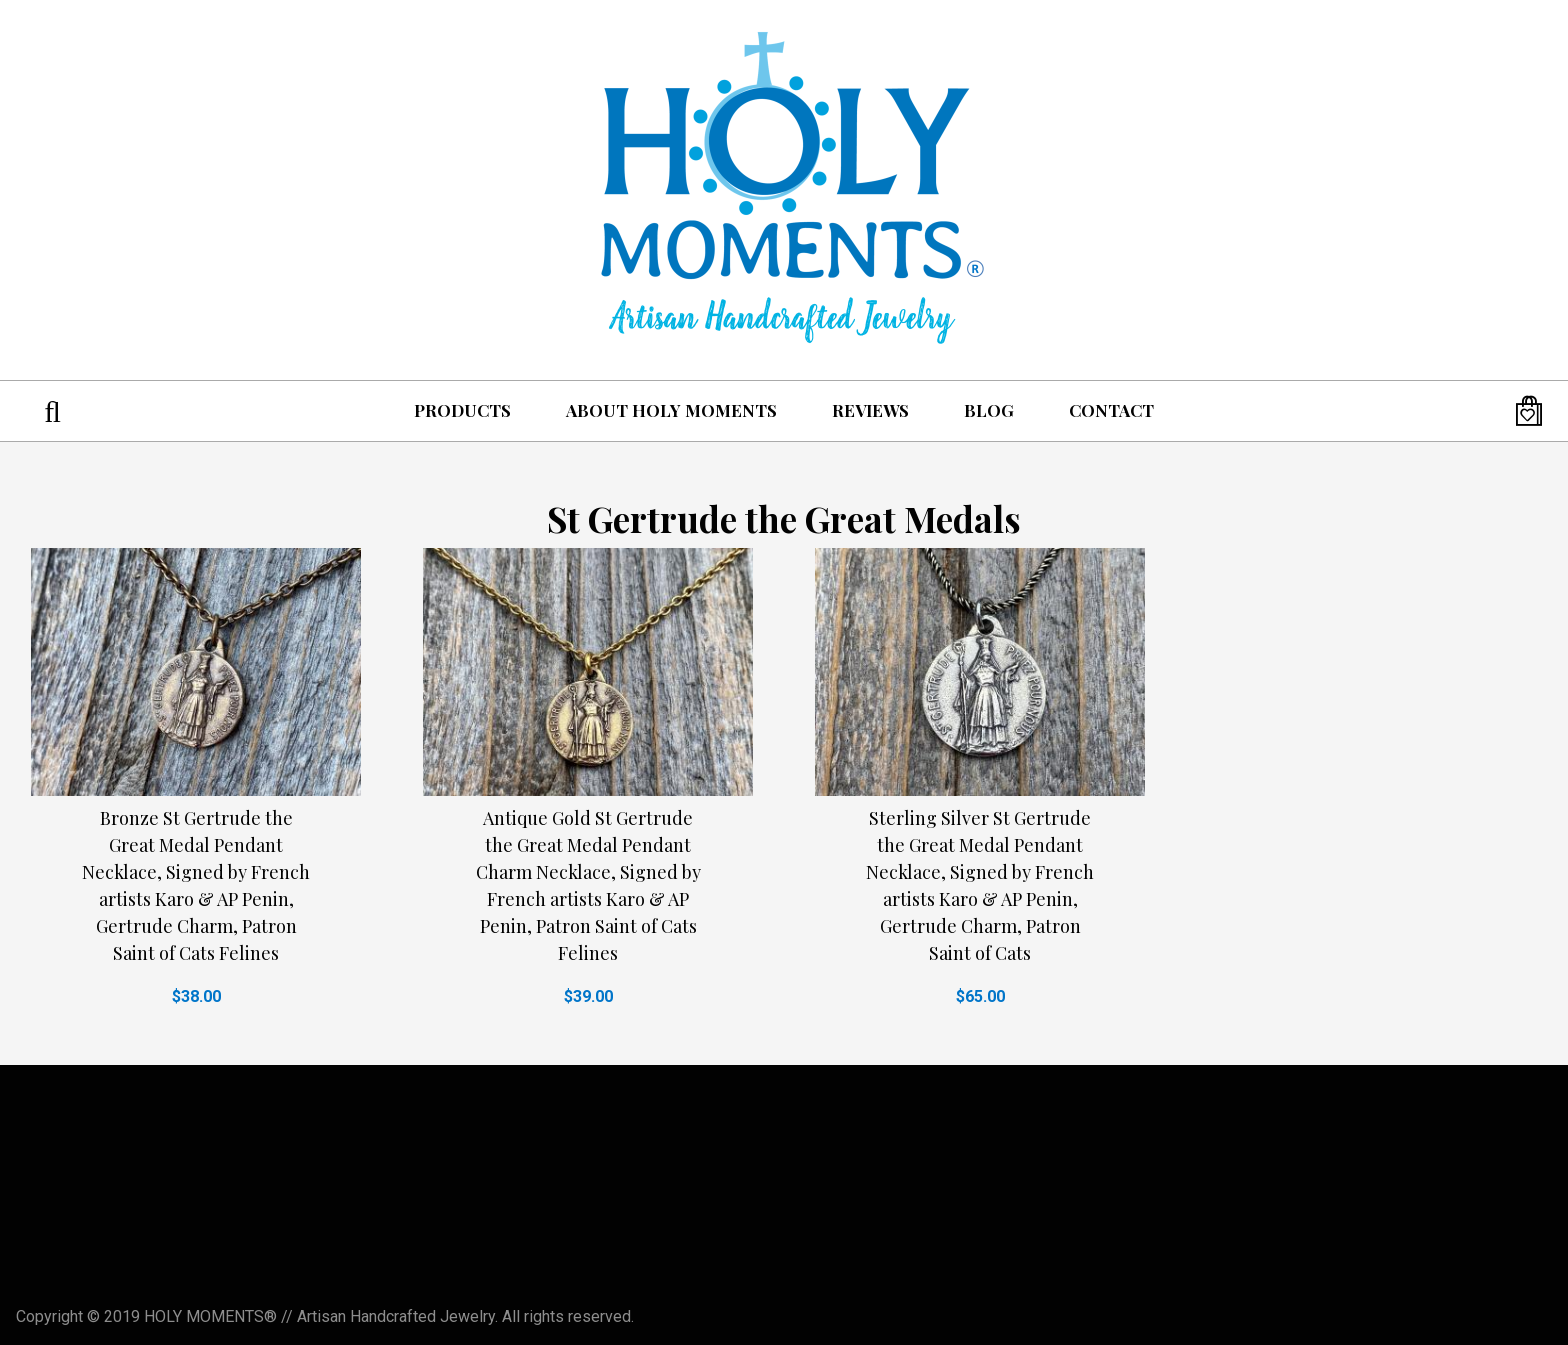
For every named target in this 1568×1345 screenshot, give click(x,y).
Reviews (870, 410)
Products (462, 410)
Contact (1111, 410)
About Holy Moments (671, 410)
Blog (989, 410)
